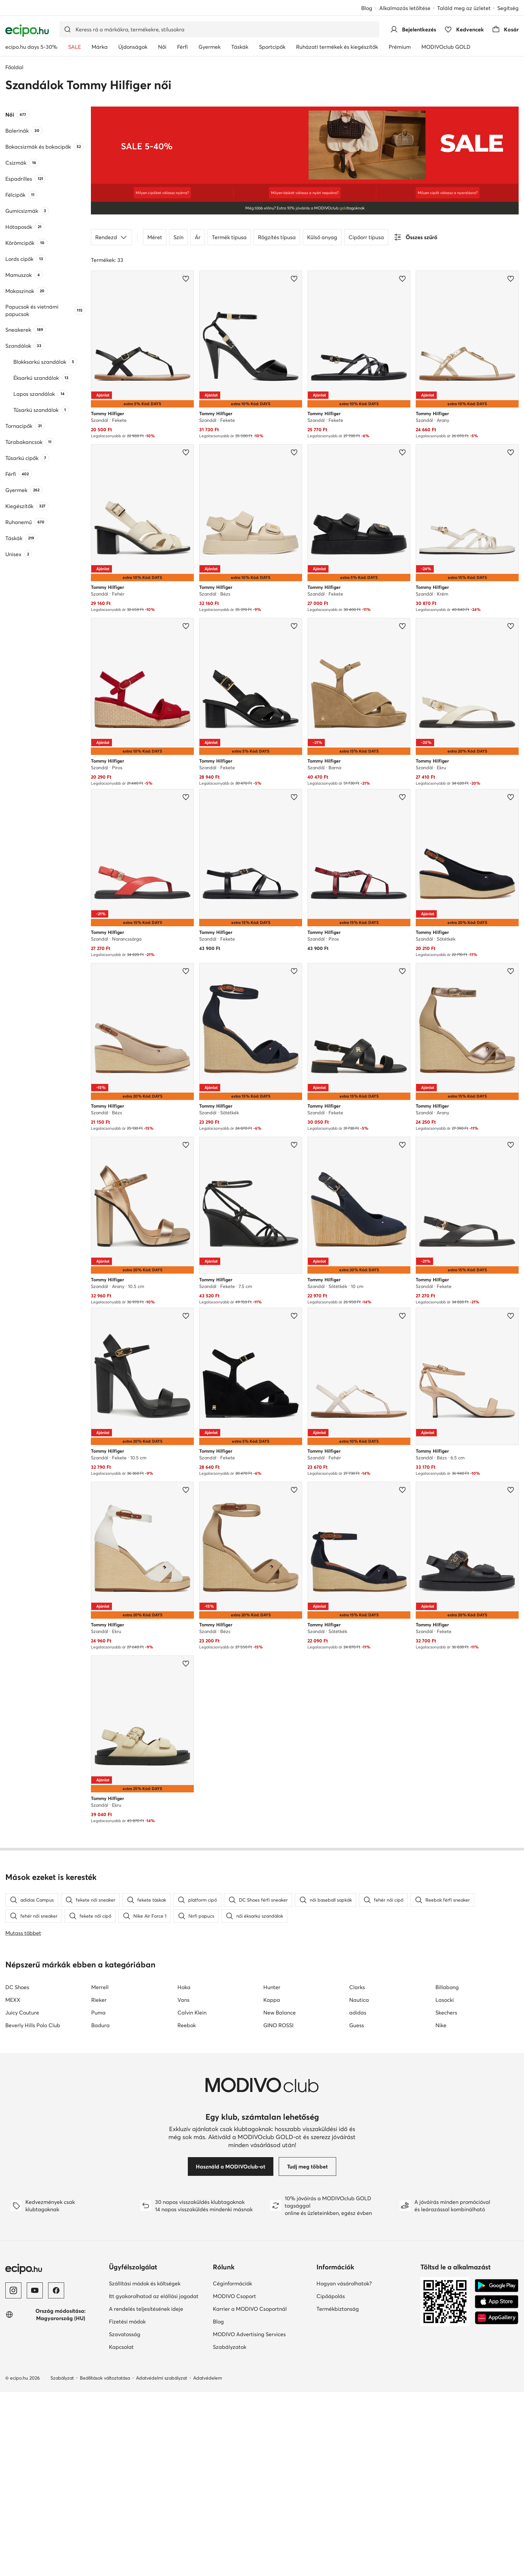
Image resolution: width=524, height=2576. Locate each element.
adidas (357, 2012)
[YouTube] (35, 2290)
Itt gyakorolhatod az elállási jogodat (154, 2296)
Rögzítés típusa (277, 237)
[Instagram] (13, 2290)
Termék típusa (229, 237)
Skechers (446, 2012)
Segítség (508, 8)
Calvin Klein (192, 2012)
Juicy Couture (22, 2012)
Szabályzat (62, 2378)
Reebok (186, 2025)
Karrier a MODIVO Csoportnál (250, 2308)
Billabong (447, 1987)
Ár (198, 237)
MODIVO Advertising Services (249, 2334)
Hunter (271, 1987)
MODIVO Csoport (234, 2296)
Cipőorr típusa (366, 237)
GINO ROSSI (278, 2025)
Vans (183, 1999)
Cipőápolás (330, 2296)
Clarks (357, 1987)
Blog (366, 8)
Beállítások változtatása (105, 2378)
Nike (440, 2025)
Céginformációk (232, 2283)
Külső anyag (322, 237)
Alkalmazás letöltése (404, 8)
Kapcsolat (121, 2347)
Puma (98, 2012)
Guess (356, 2025)
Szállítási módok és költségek (144, 2283)
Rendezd (111, 237)
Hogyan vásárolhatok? (344, 2283)
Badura (100, 2025)
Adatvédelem (207, 2378)
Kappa (271, 1999)
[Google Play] (496, 2285)
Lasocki (444, 1999)
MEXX (12, 1999)
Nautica (359, 1999)
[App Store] (496, 2301)
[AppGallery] (496, 2317)
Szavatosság (124, 2334)
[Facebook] (56, 2290)
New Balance (279, 2012)
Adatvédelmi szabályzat (161, 2378)
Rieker (99, 1999)
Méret (154, 237)
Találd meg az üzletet (464, 8)
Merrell (100, 1987)
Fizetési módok (127, 2321)
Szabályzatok (229, 2347)
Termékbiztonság (337, 2308)
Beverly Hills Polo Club (32, 2025)
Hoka (183, 1987)
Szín (178, 237)
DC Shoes (17, 1987)
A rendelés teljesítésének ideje (146, 2308)
